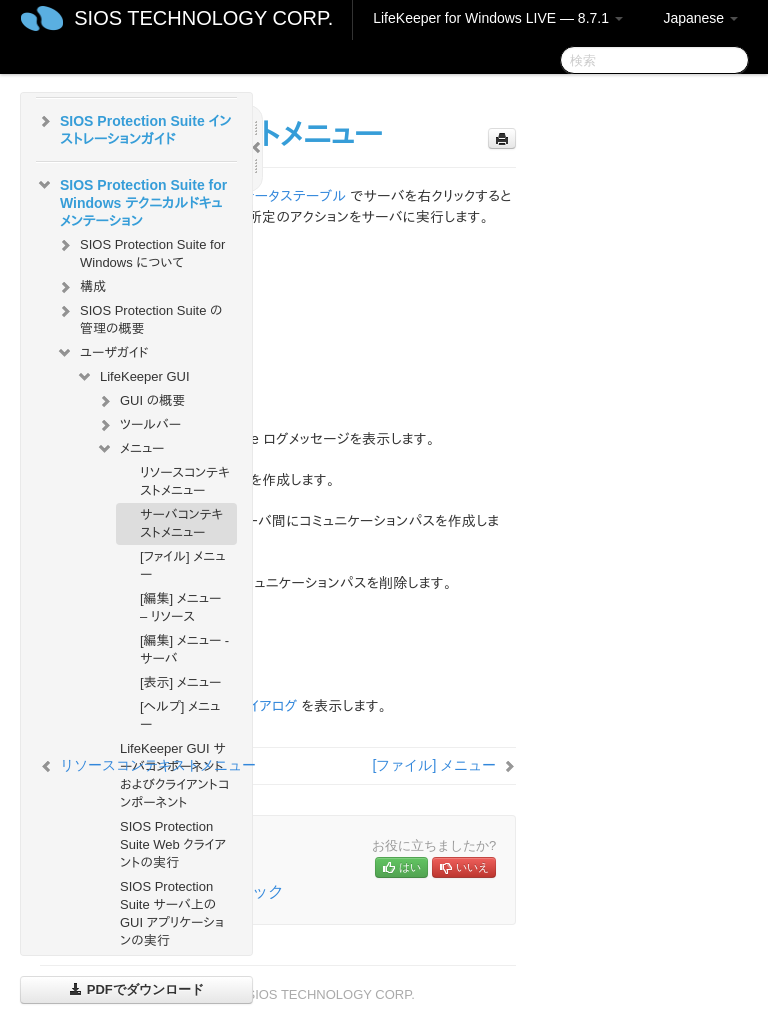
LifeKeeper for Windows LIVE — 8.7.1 (498, 18)
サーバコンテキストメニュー (181, 523)
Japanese (700, 18)
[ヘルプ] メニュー (180, 715)
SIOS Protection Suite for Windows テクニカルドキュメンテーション (131, 201)
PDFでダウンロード (136, 989)
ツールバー (138, 425)
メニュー (130, 449)
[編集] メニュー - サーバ (184, 649)
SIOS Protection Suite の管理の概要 (139, 317)
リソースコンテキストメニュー (185, 481)
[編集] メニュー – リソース (180, 607)
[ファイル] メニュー (182, 565)
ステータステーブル (288, 196)
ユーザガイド (102, 353)
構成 (81, 287)
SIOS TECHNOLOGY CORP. (203, 18)
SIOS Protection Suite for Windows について (140, 251)
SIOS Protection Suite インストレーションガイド (133, 128)
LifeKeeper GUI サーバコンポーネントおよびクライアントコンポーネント (174, 775)
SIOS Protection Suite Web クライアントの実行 (173, 844)
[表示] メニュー (180, 682)
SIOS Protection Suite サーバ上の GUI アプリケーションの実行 (172, 913)
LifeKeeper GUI (133, 377)
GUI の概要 (140, 401)
